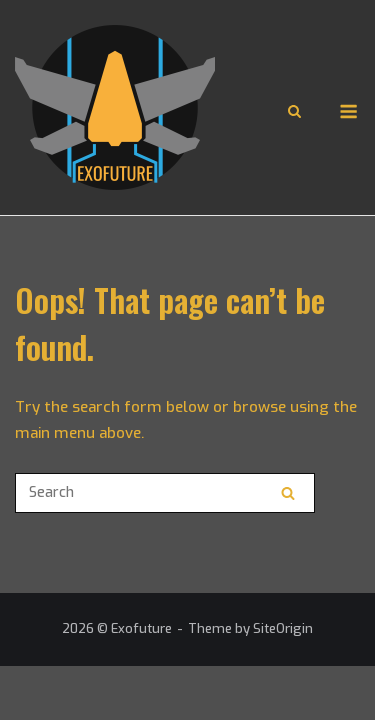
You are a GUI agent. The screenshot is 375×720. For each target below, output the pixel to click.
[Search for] (165, 493)
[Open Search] (294, 113)
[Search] (288, 493)
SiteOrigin (283, 628)
